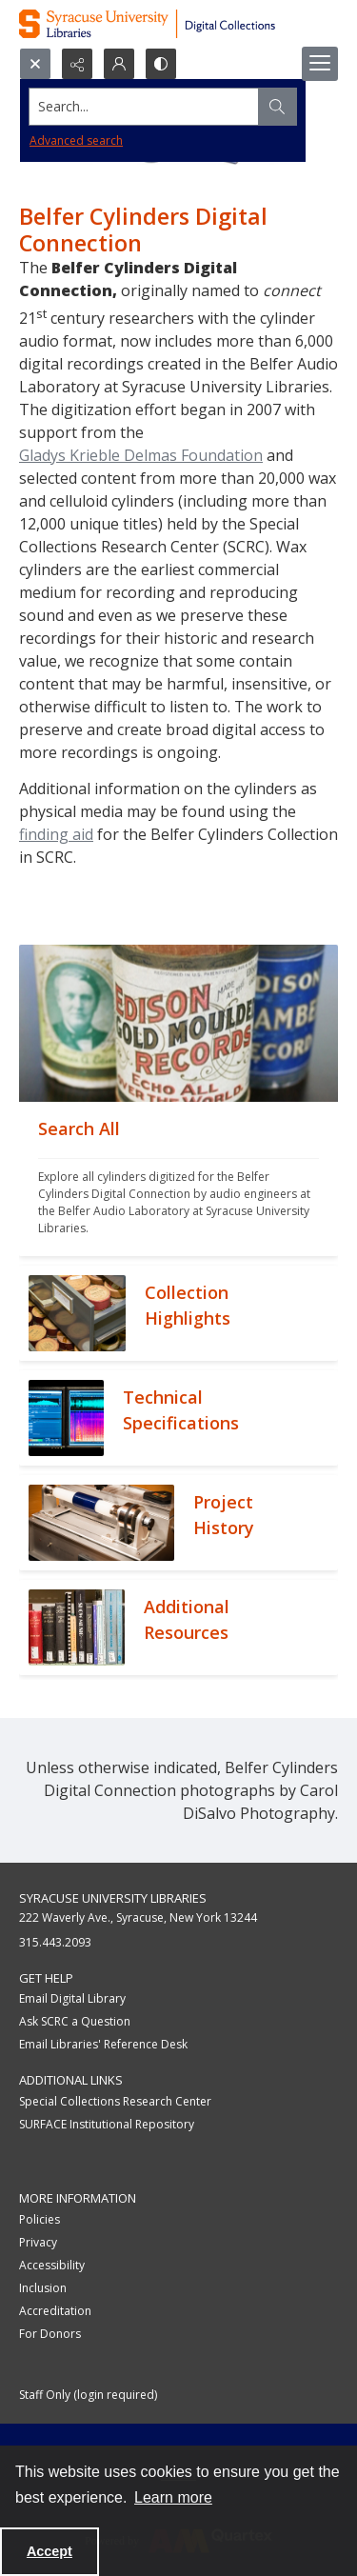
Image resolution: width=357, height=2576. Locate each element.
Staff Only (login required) (88, 2394)
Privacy (38, 2242)
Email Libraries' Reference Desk (103, 2044)
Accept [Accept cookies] (49, 2551)
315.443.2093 (55, 1942)
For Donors (50, 2334)
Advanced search (76, 140)
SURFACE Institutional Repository (106, 2124)
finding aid (56, 834)
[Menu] (320, 64)
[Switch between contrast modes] (161, 64)
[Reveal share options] (77, 64)
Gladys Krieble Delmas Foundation (141, 455)
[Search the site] (144, 107)
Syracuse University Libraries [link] (113, 1898)
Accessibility (52, 2265)
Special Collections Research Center (115, 2101)
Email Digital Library (72, 1998)
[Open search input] (35, 64)
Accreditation (55, 2311)
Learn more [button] (173, 2497)
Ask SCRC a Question (74, 2021)
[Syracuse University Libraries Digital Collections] (178, 24)
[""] (178, 1179)
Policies (39, 2219)
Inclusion (43, 2288)
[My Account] (119, 64)
